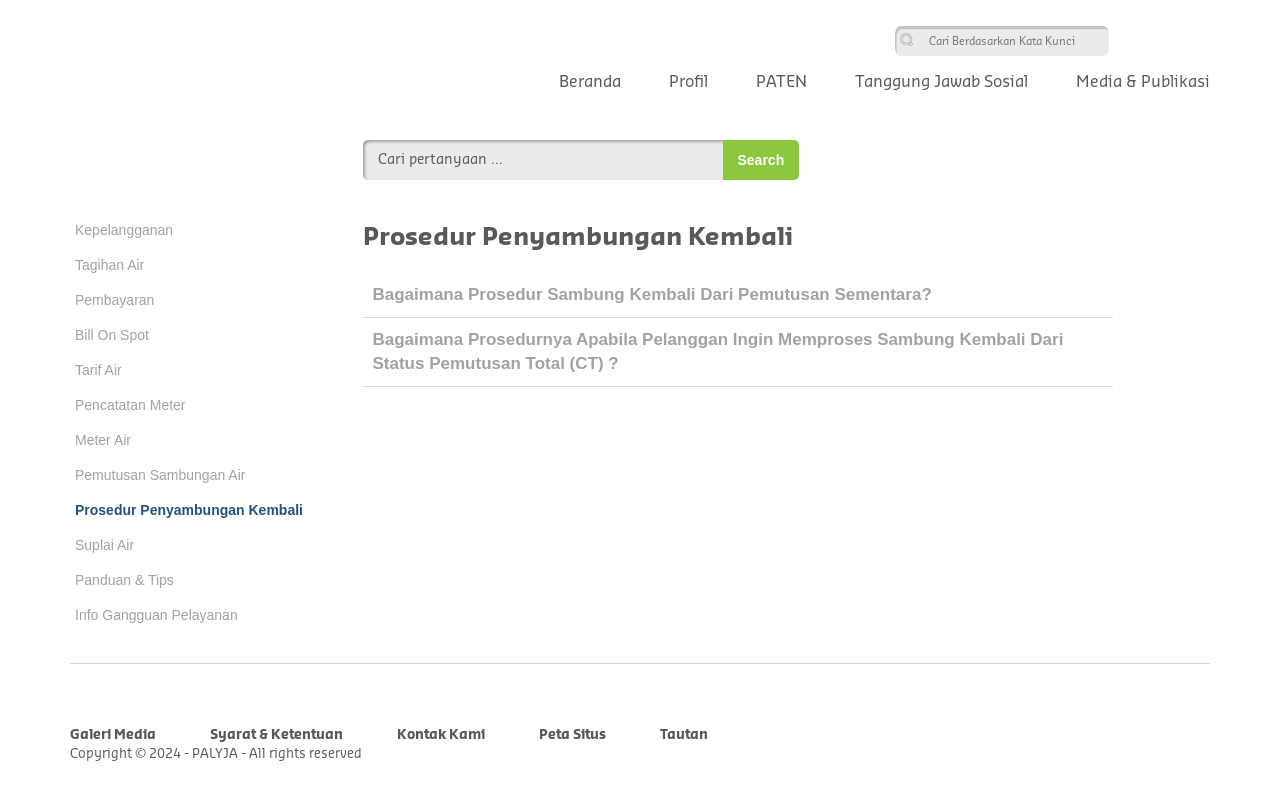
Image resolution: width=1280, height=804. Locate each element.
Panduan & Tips (124, 580)
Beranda (590, 82)
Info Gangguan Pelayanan (156, 615)
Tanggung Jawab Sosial (941, 82)
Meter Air (103, 440)
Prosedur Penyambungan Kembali (189, 510)
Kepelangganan (124, 230)
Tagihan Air (109, 265)
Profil (688, 82)
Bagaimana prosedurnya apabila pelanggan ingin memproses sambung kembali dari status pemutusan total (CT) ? (718, 351)
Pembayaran (114, 300)
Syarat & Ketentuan (276, 734)
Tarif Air (98, 370)
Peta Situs (572, 734)
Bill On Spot (112, 335)
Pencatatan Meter (130, 405)
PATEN (781, 82)
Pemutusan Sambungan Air (160, 475)
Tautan (684, 734)
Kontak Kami (441, 734)
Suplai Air (104, 545)
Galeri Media (113, 734)
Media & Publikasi (1143, 82)
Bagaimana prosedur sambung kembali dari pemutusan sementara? (652, 294)
